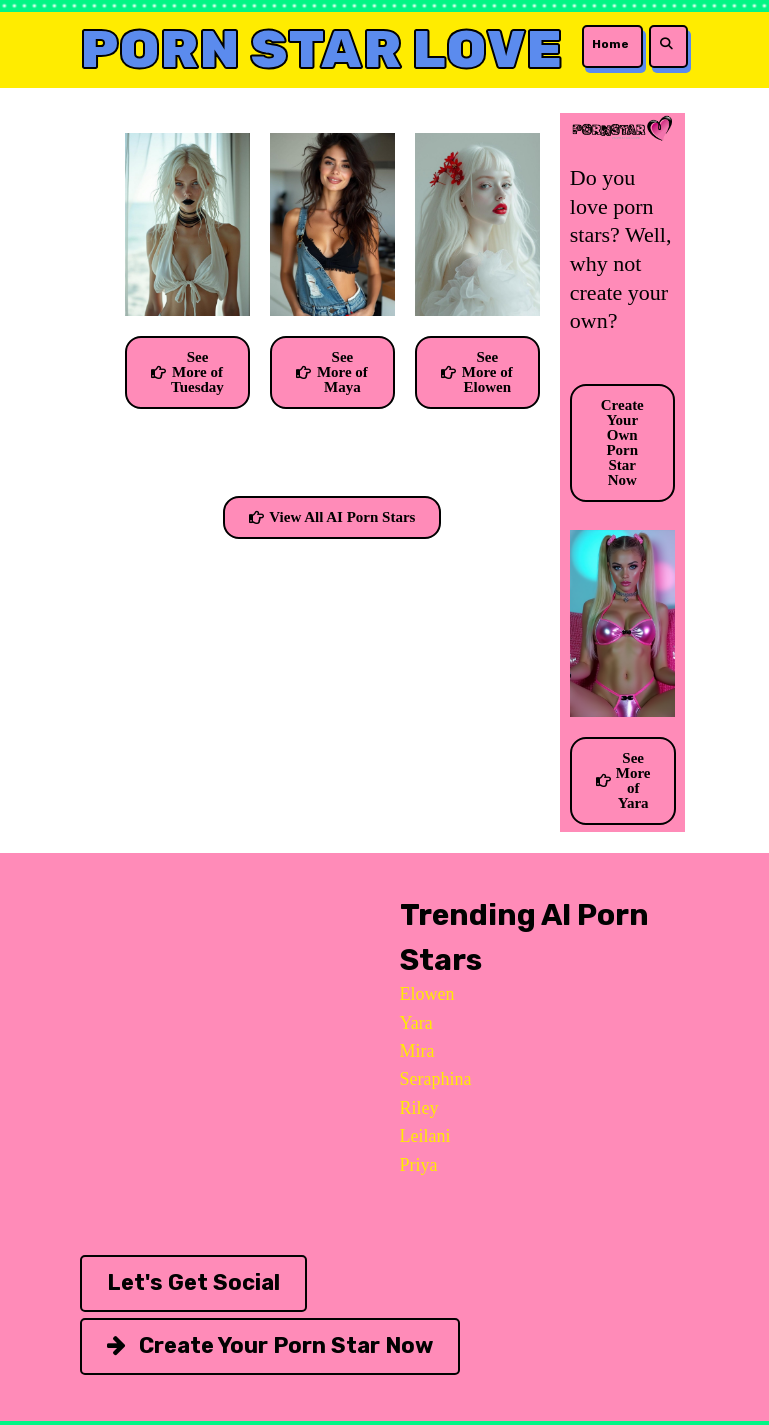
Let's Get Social (193, 1282)
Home (610, 44)
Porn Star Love (321, 49)
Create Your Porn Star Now (270, 1345)
